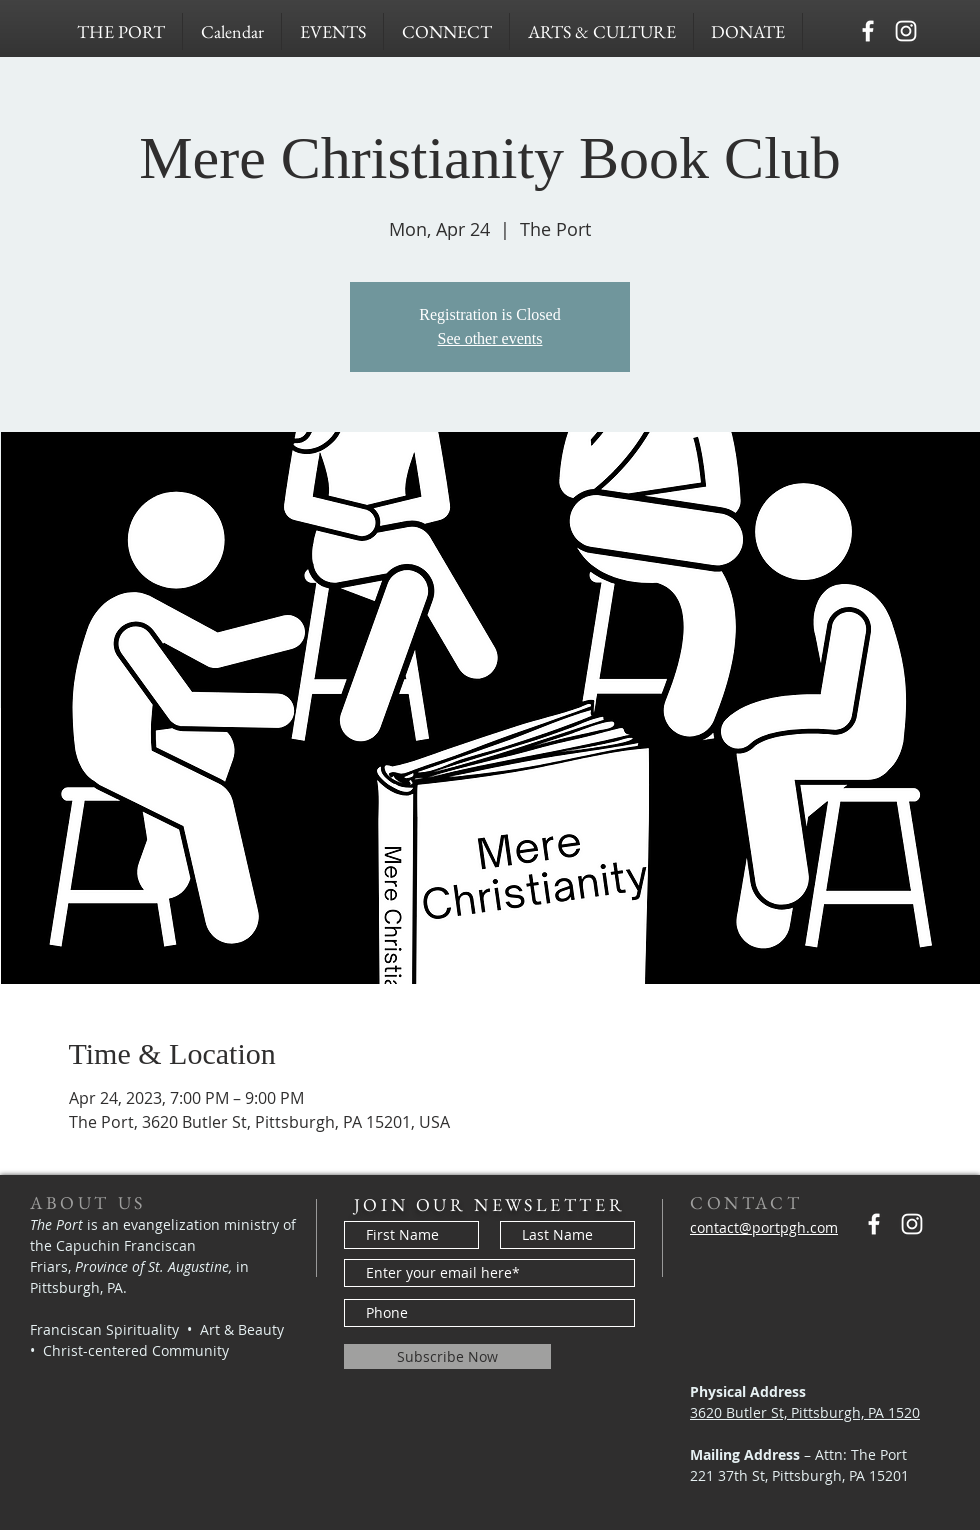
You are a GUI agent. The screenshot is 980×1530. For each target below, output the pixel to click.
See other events (490, 338)
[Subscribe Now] (447, 1356)
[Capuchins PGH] (868, 31)
